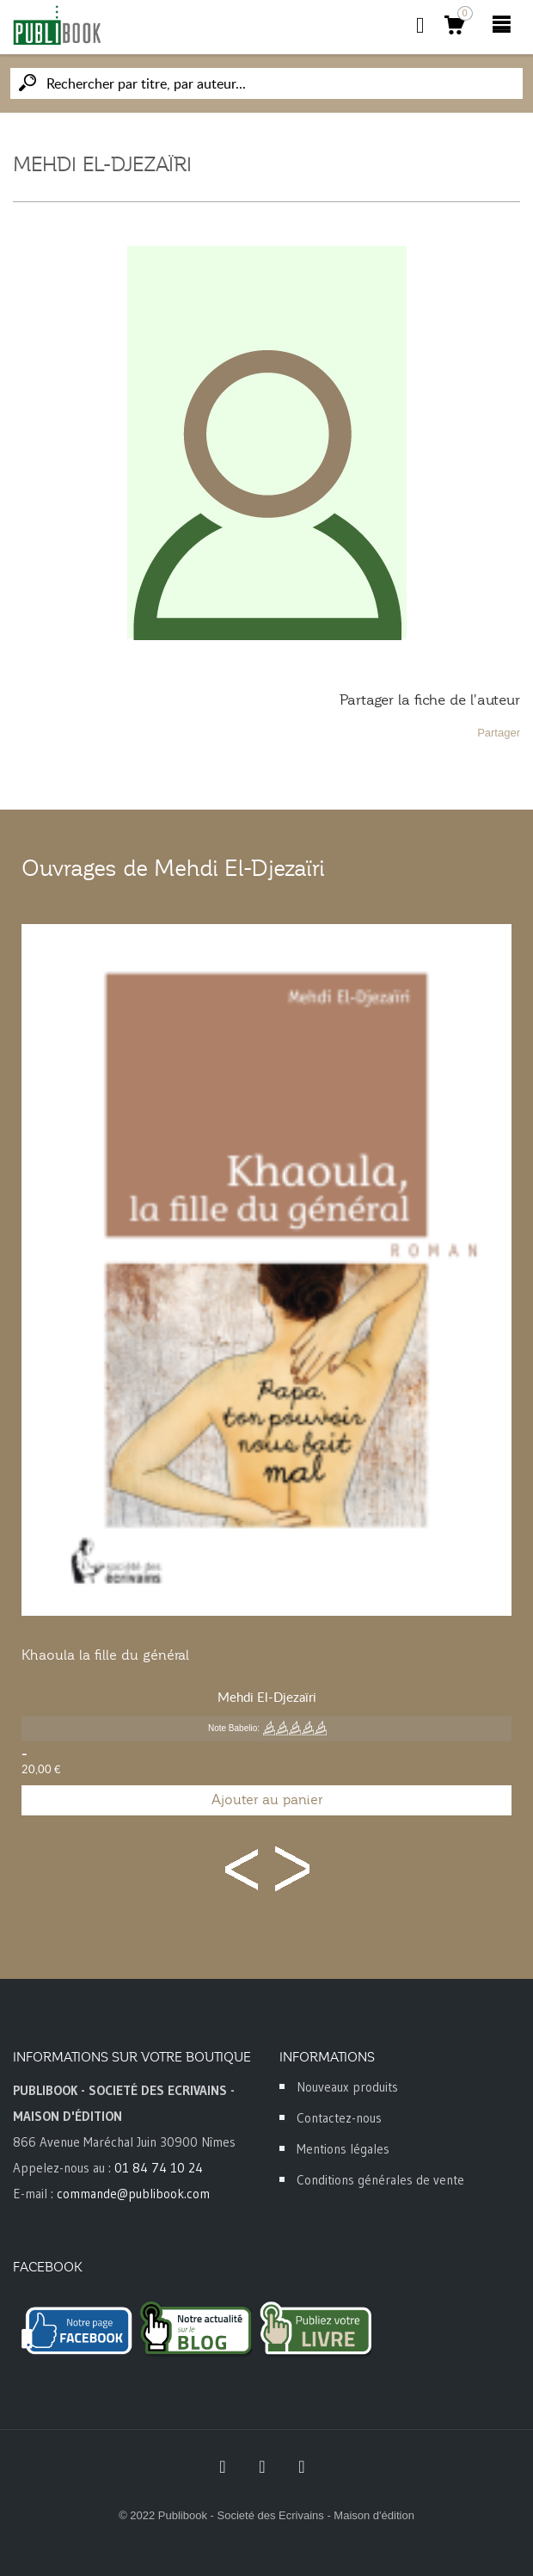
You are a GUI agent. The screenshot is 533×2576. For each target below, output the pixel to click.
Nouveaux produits (347, 2087)
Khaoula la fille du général (105, 1655)
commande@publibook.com (133, 2193)
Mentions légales (343, 2149)
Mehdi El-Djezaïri (266, 1696)
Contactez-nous (339, 2118)
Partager (498, 732)
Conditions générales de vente (380, 2180)
